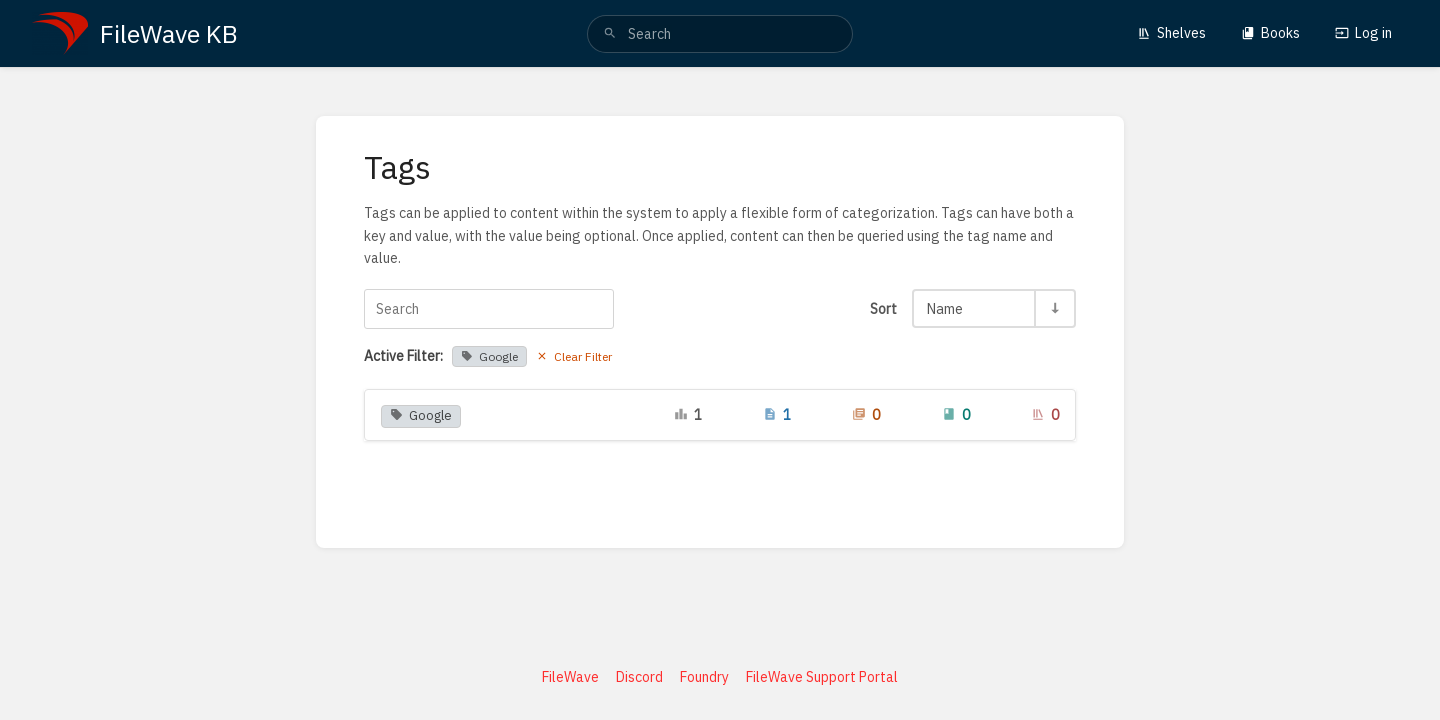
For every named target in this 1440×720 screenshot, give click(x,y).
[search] (720, 34)
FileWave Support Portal (822, 677)
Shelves (1171, 33)
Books (1270, 33)
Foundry (704, 677)
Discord (639, 677)
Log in (1363, 33)
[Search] (610, 34)
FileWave (570, 677)
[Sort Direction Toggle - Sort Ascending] (1054, 308)
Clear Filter (574, 356)
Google (489, 356)
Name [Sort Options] (944, 308)
